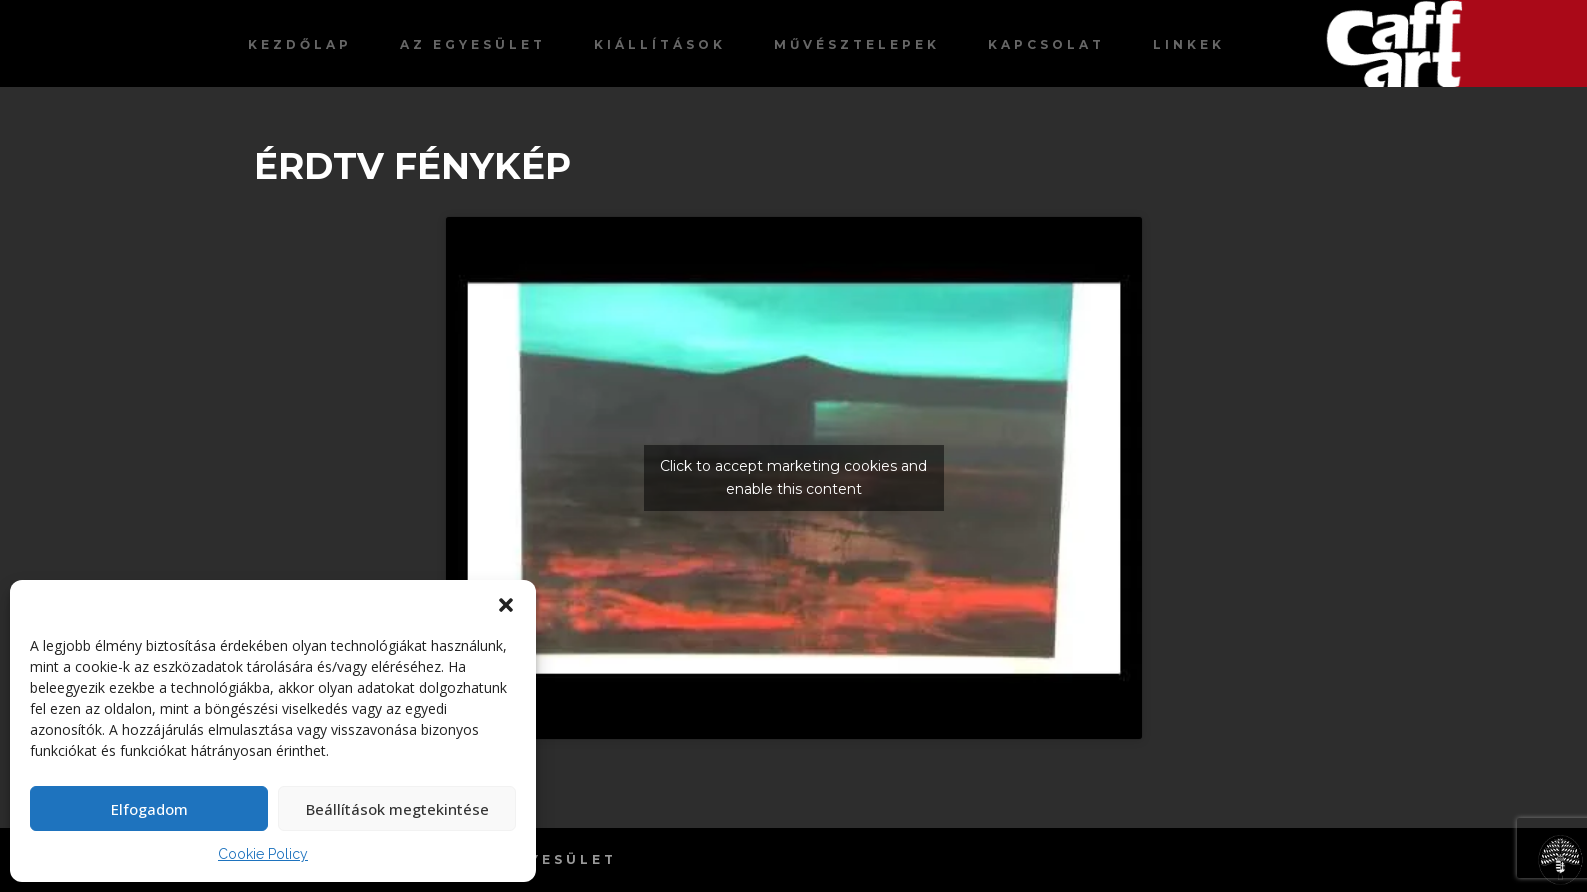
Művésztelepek (857, 44)
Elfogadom (149, 809)
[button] (506, 605)
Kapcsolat (1046, 44)
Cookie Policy (263, 854)
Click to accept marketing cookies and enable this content (793, 477)
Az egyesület (473, 44)
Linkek (1189, 44)
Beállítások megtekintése (397, 809)
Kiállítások (660, 44)
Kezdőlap (300, 44)
